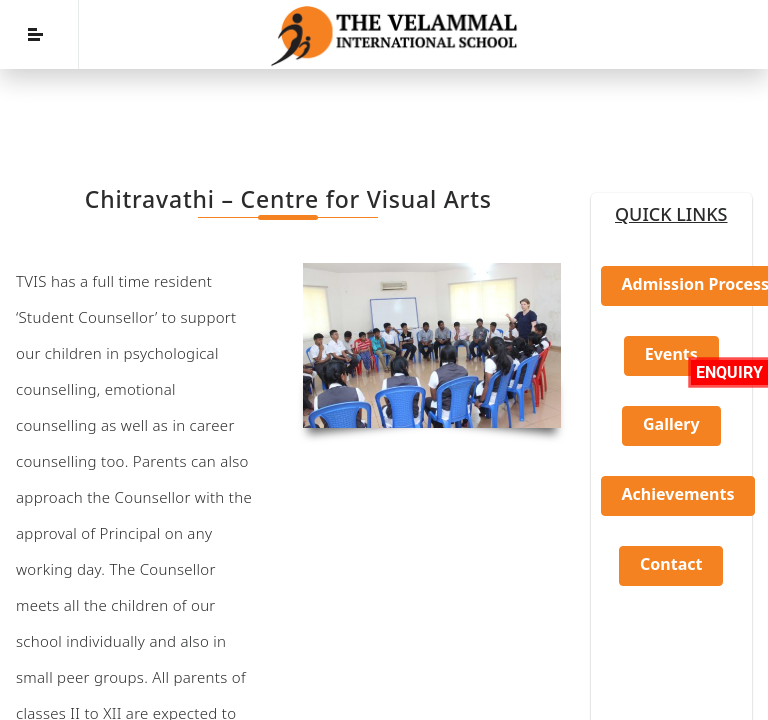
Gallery (671, 424)
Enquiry (729, 372)
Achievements (678, 494)
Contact (671, 564)
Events (671, 354)
